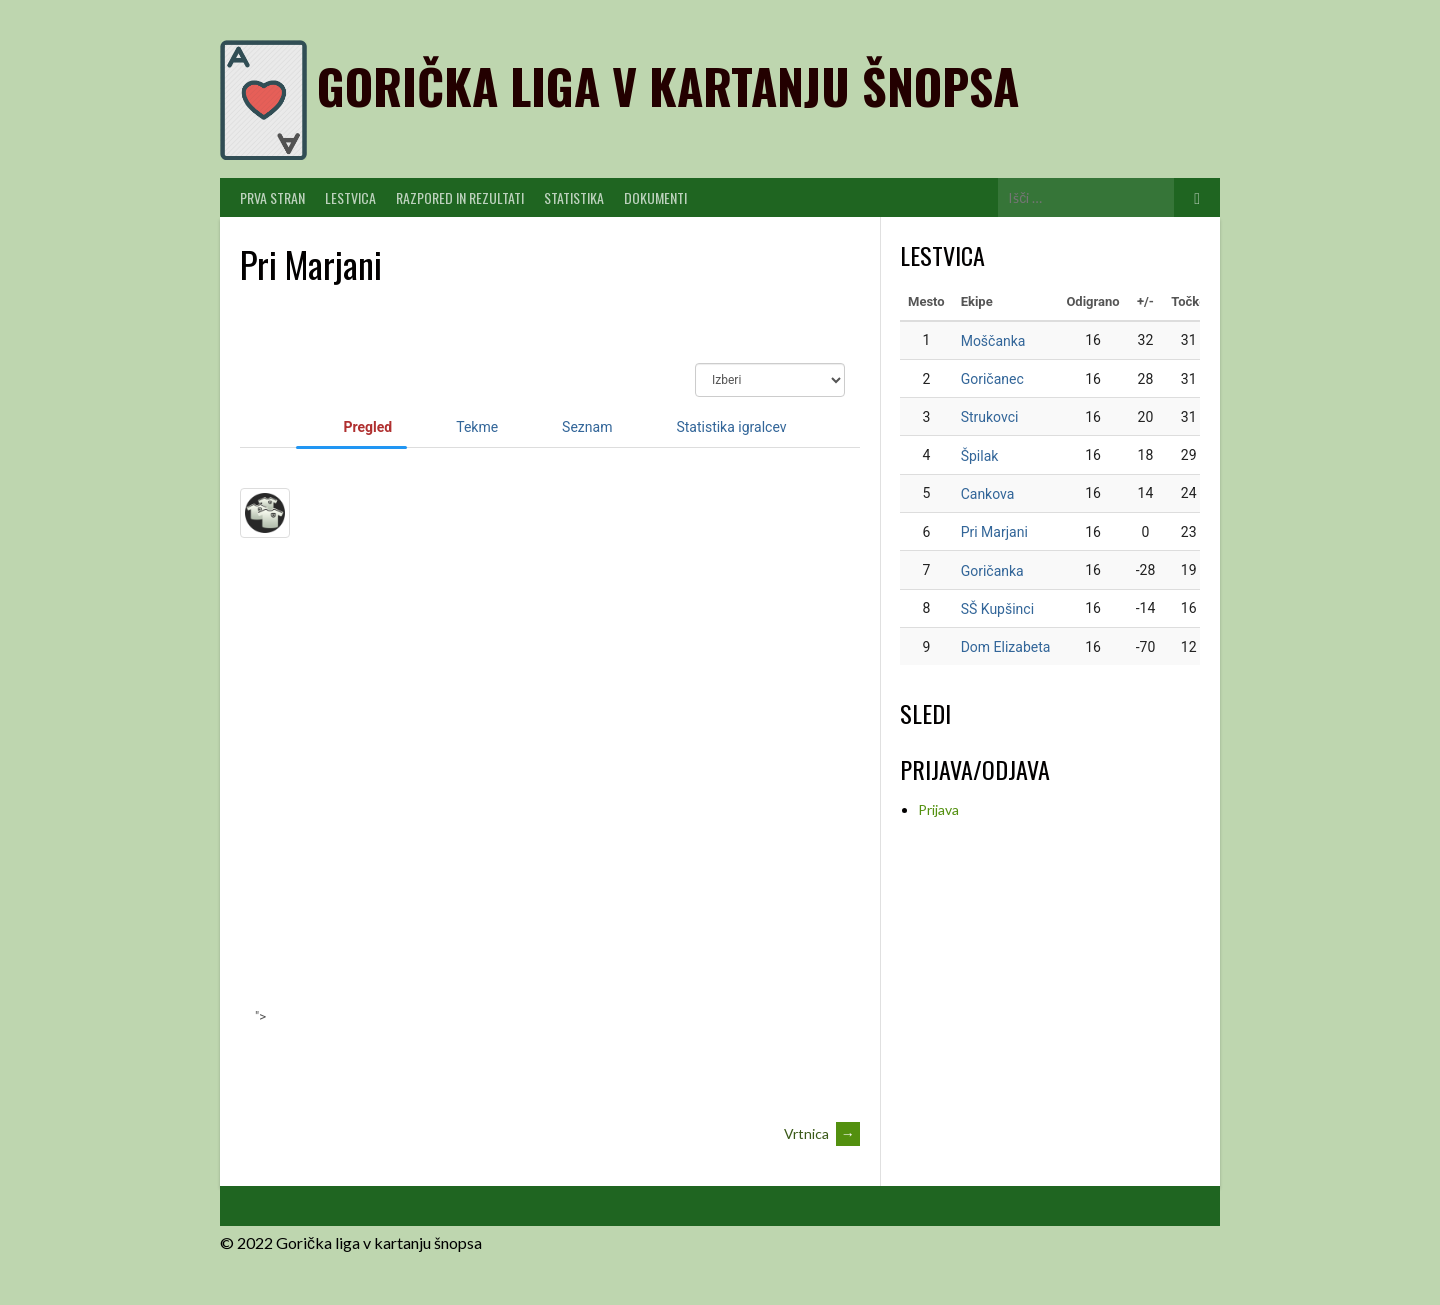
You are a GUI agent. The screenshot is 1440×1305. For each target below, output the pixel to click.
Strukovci (990, 417)
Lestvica (350, 197)
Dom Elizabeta (1006, 647)
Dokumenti (655, 197)
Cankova (988, 494)
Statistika (574, 197)
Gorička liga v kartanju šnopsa (668, 85)
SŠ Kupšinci (997, 609)
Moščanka (993, 341)
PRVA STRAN (272, 197)
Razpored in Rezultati (460, 197)
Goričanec (992, 379)
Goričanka (992, 571)
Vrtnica (822, 1133)
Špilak (980, 456)
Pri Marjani (994, 532)
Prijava (938, 809)
